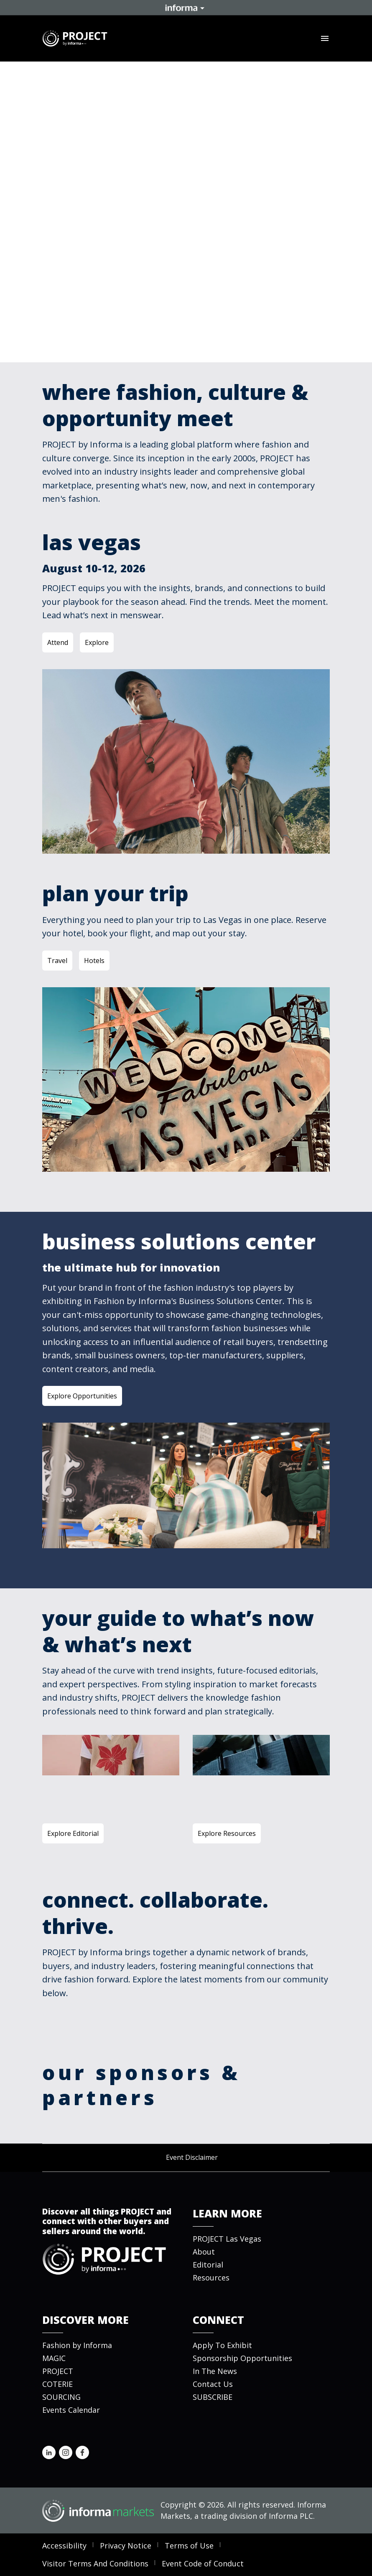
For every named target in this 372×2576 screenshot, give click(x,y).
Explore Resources (227, 1833)
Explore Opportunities (82, 1395)
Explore (97, 642)
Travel (57, 960)
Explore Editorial (73, 1833)
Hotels (94, 960)
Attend (57, 642)
